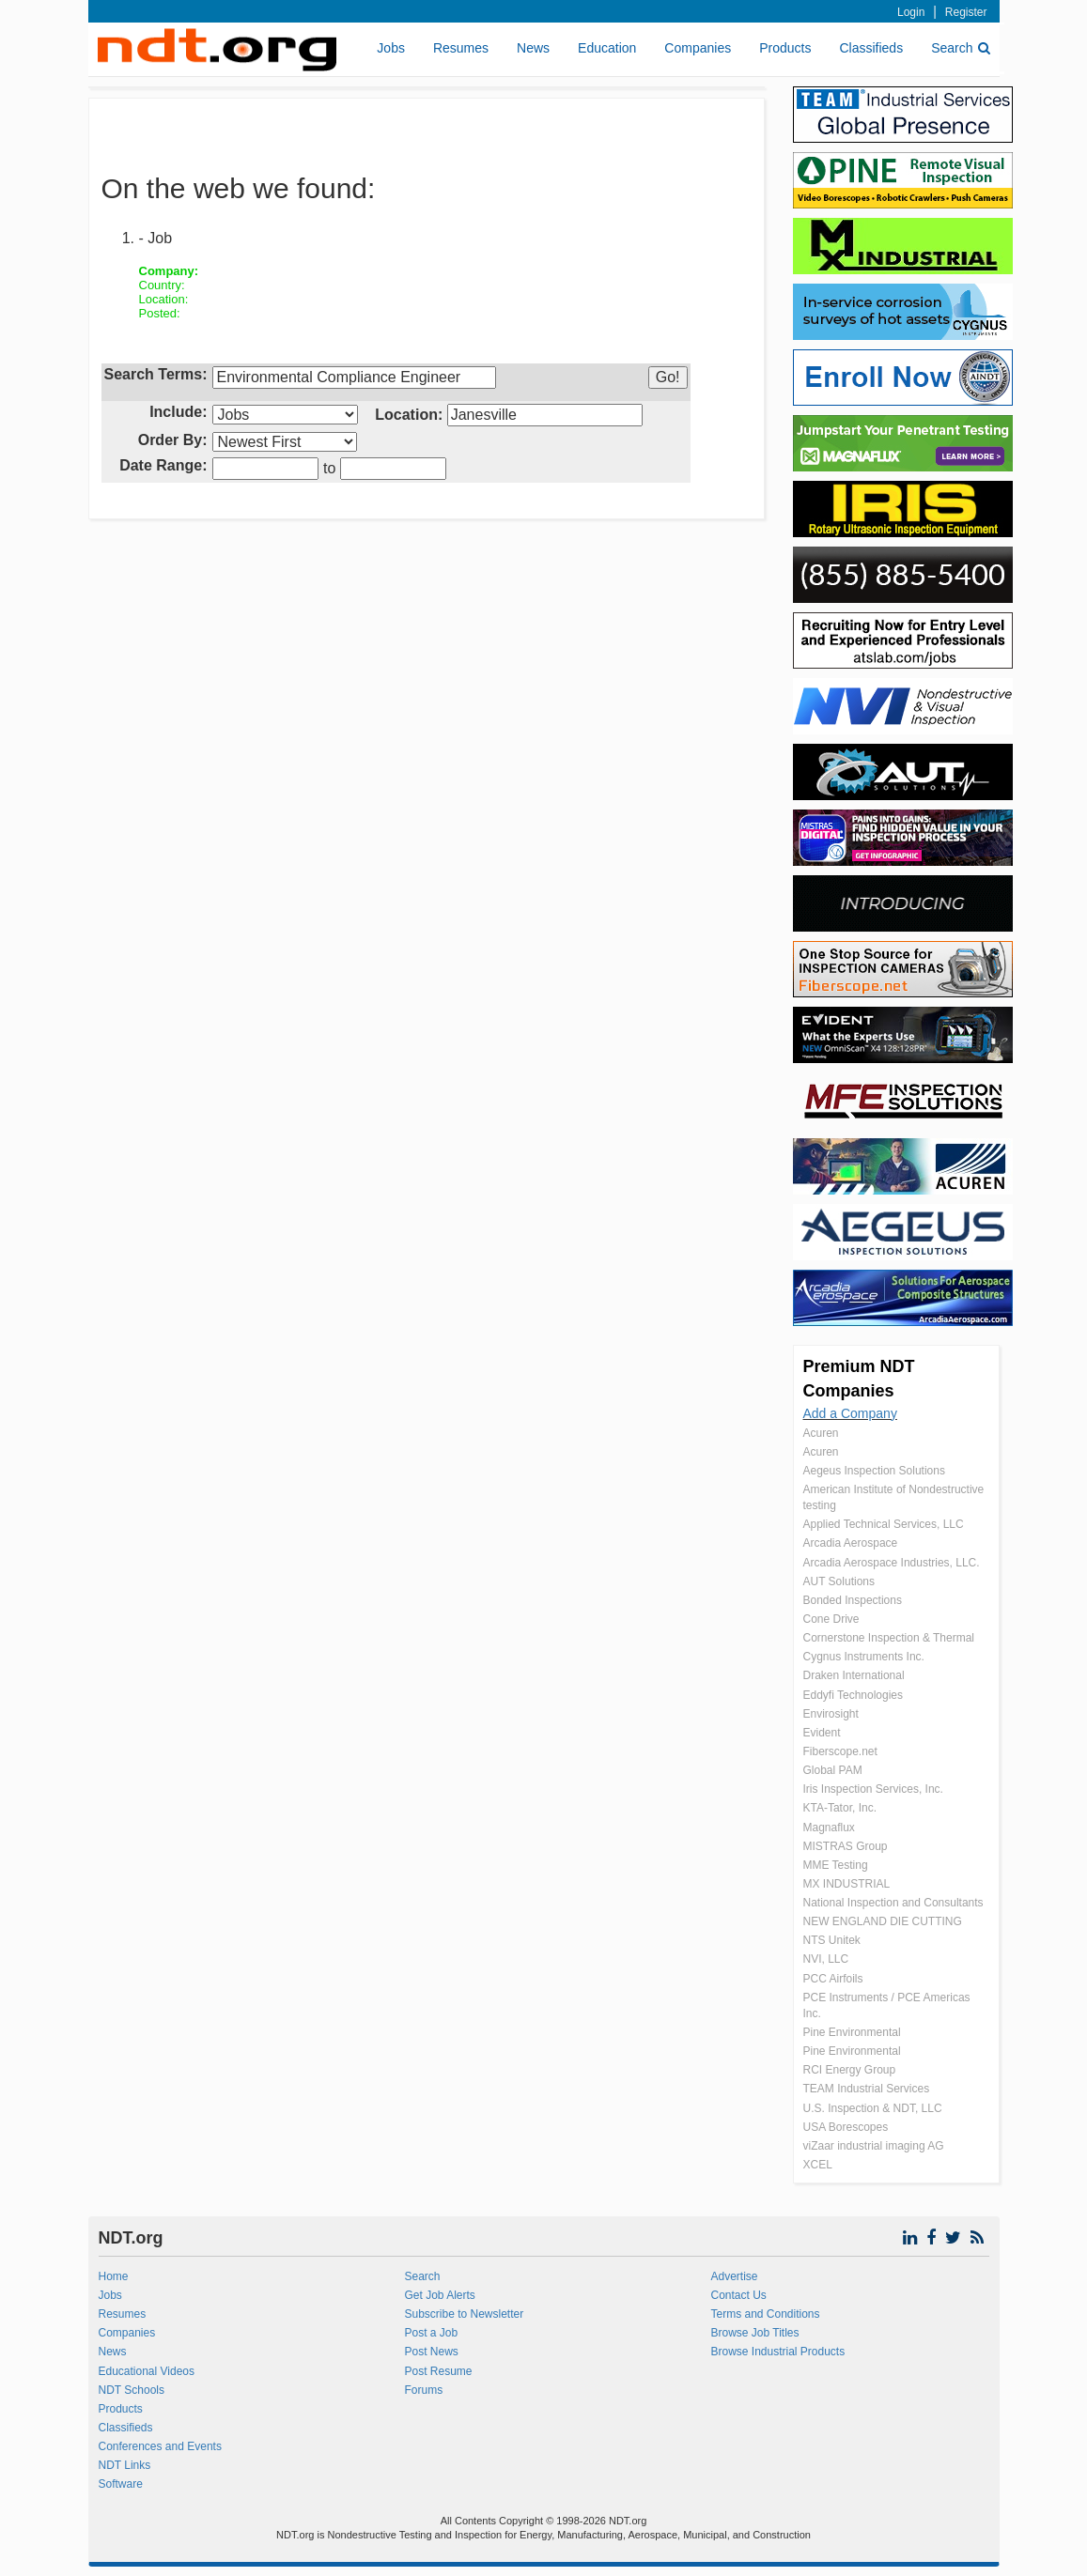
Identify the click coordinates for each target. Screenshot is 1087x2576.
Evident (822, 1732)
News (533, 47)
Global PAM (832, 1770)
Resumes (461, 47)
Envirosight (831, 1713)
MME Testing (835, 1865)
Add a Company (850, 1413)
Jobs (391, 47)
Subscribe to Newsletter (463, 2314)
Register (966, 12)
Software (121, 2484)
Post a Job (431, 2332)
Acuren (821, 1433)
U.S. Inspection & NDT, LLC (872, 2108)
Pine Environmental (852, 2032)
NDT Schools (131, 2390)
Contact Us (738, 2295)
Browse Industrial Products (777, 2351)
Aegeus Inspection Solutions (874, 1470)
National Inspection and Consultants (893, 1902)
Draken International (854, 1675)
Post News (431, 2351)
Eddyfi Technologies (853, 1695)
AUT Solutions (839, 1581)
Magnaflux (829, 1827)
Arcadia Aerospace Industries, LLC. (891, 1562)
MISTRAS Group (845, 1846)
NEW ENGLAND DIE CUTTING (882, 1921)
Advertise (733, 2276)
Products (785, 47)
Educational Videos (147, 2371)
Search (960, 47)
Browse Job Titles (754, 2332)
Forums (423, 2390)
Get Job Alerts (439, 2295)
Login (910, 12)
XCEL (817, 2164)
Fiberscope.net (840, 1751)
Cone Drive (831, 1619)
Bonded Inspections (852, 1600)
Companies (697, 47)
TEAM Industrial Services (866, 2088)
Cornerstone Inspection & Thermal (889, 1637)
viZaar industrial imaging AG (873, 2145)
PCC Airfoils (833, 1978)
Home (114, 2276)
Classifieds (871, 47)
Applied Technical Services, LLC (883, 1524)
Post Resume (438, 2371)
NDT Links (125, 2465)
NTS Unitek (832, 1940)
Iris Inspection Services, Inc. (873, 1789)
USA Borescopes (846, 2127)
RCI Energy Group (849, 2069)
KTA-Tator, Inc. (840, 1807)
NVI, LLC (826, 1959)
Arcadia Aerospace (850, 1543)
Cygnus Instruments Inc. (863, 1656)
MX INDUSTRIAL (847, 1883)
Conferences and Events (160, 2446)
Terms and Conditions (764, 2314)
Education (607, 47)
